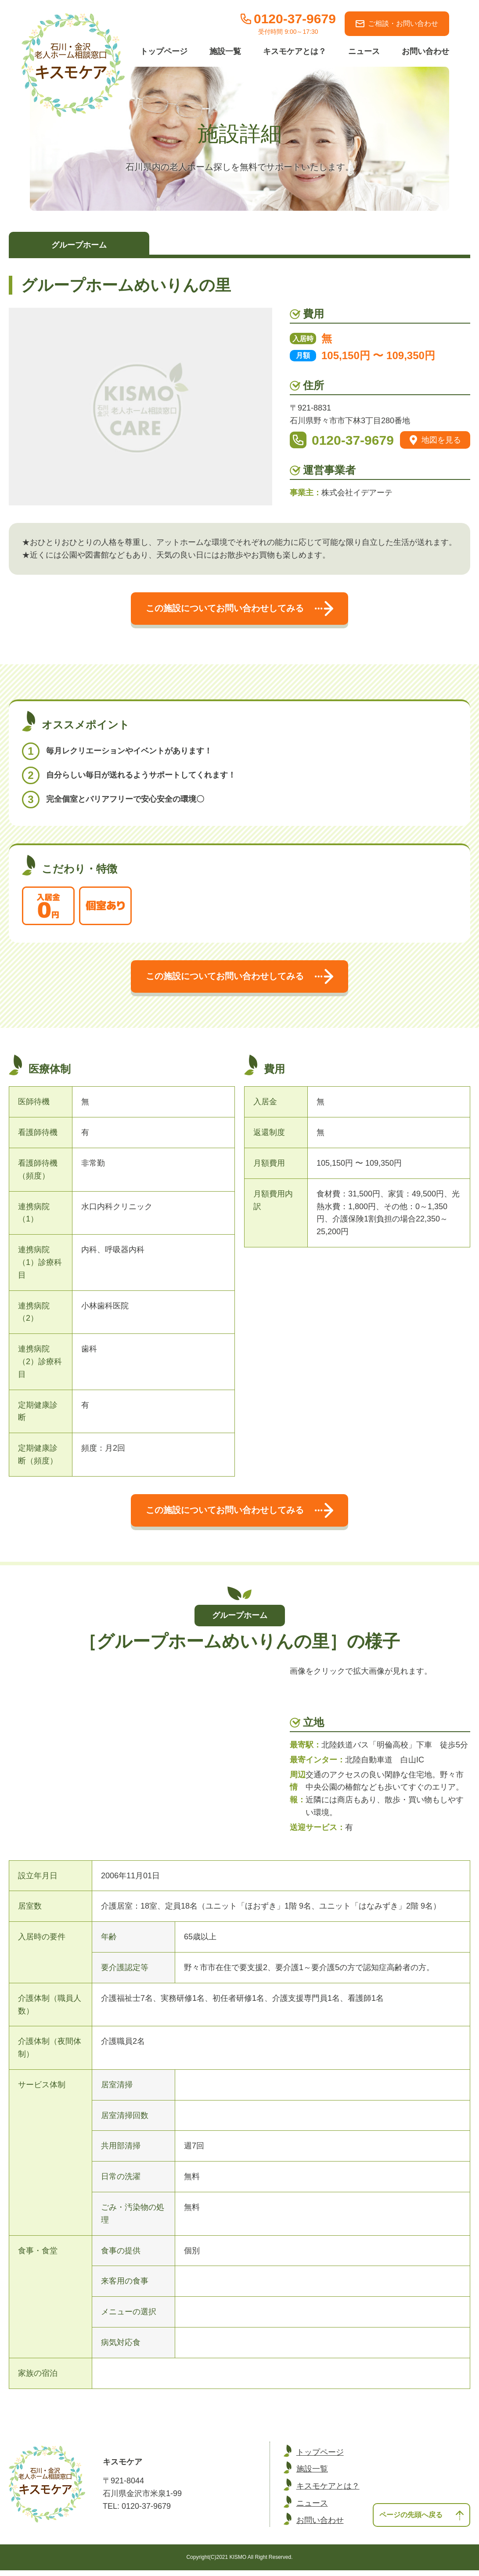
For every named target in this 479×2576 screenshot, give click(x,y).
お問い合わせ (425, 51)
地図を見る (435, 440)
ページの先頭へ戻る (418, 2519)
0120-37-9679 (353, 440)
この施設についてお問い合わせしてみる (239, 609)
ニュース (364, 51)
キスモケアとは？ (294, 51)
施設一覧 (225, 51)
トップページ (163, 51)
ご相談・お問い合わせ (397, 23)
